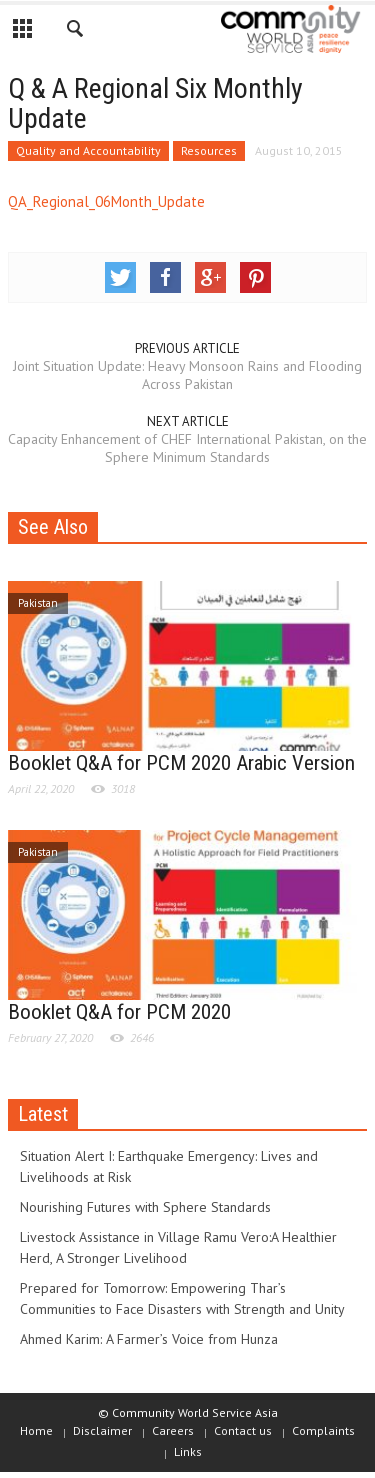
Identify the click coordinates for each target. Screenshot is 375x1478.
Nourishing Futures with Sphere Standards (145, 1207)
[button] (76, 32)
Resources (209, 150)
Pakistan (38, 603)
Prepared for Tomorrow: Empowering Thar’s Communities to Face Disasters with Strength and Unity (182, 1298)
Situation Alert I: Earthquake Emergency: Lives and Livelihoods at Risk (169, 1166)
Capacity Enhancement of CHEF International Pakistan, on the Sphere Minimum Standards (187, 448)
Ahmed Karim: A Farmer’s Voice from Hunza (149, 1339)
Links (188, 1451)
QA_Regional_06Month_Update (106, 201)
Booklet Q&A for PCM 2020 (119, 1012)
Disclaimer (102, 1430)
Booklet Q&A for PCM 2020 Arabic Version (181, 763)
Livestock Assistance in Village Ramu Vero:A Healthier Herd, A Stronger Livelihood (178, 1247)
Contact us (243, 1430)
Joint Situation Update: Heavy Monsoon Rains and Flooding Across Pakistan (187, 375)
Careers (173, 1430)
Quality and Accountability (88, 150)
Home (36, 1430)
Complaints (323, 1430)
